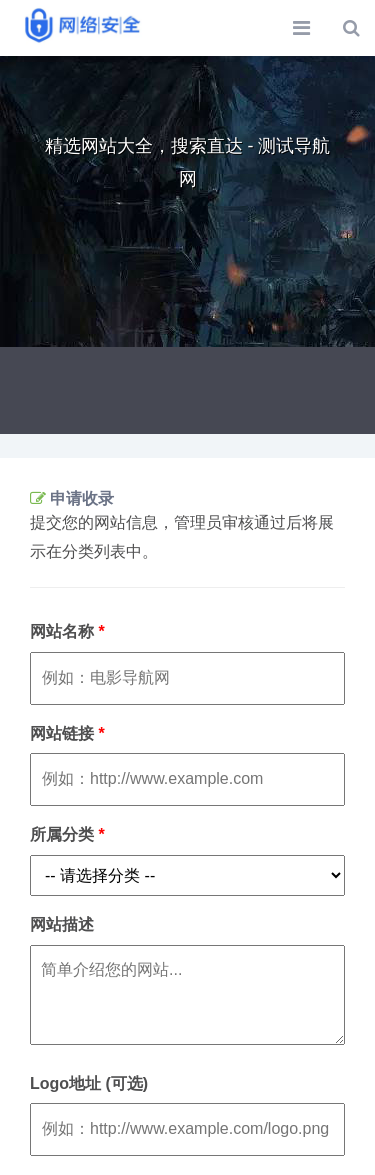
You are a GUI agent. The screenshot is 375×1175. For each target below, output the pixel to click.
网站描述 (62, 924)
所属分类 (67, 834)
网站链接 (67, 733)
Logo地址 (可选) (89, 1083)
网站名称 (67, 631)
